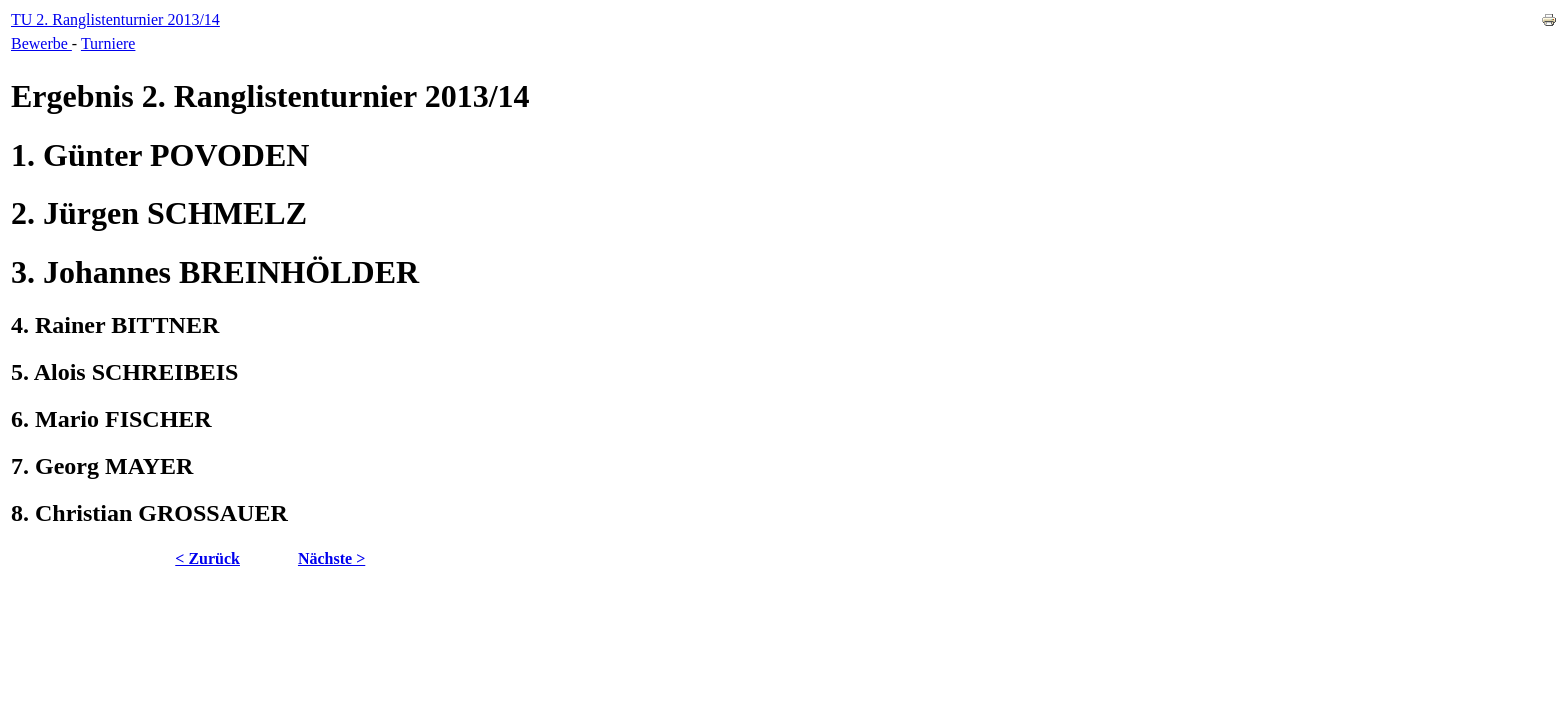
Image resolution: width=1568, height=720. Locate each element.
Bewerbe (41, 43)
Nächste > (331, 558)
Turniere (108, 43)
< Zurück (207, 558)
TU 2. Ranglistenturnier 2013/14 (115, 19)
